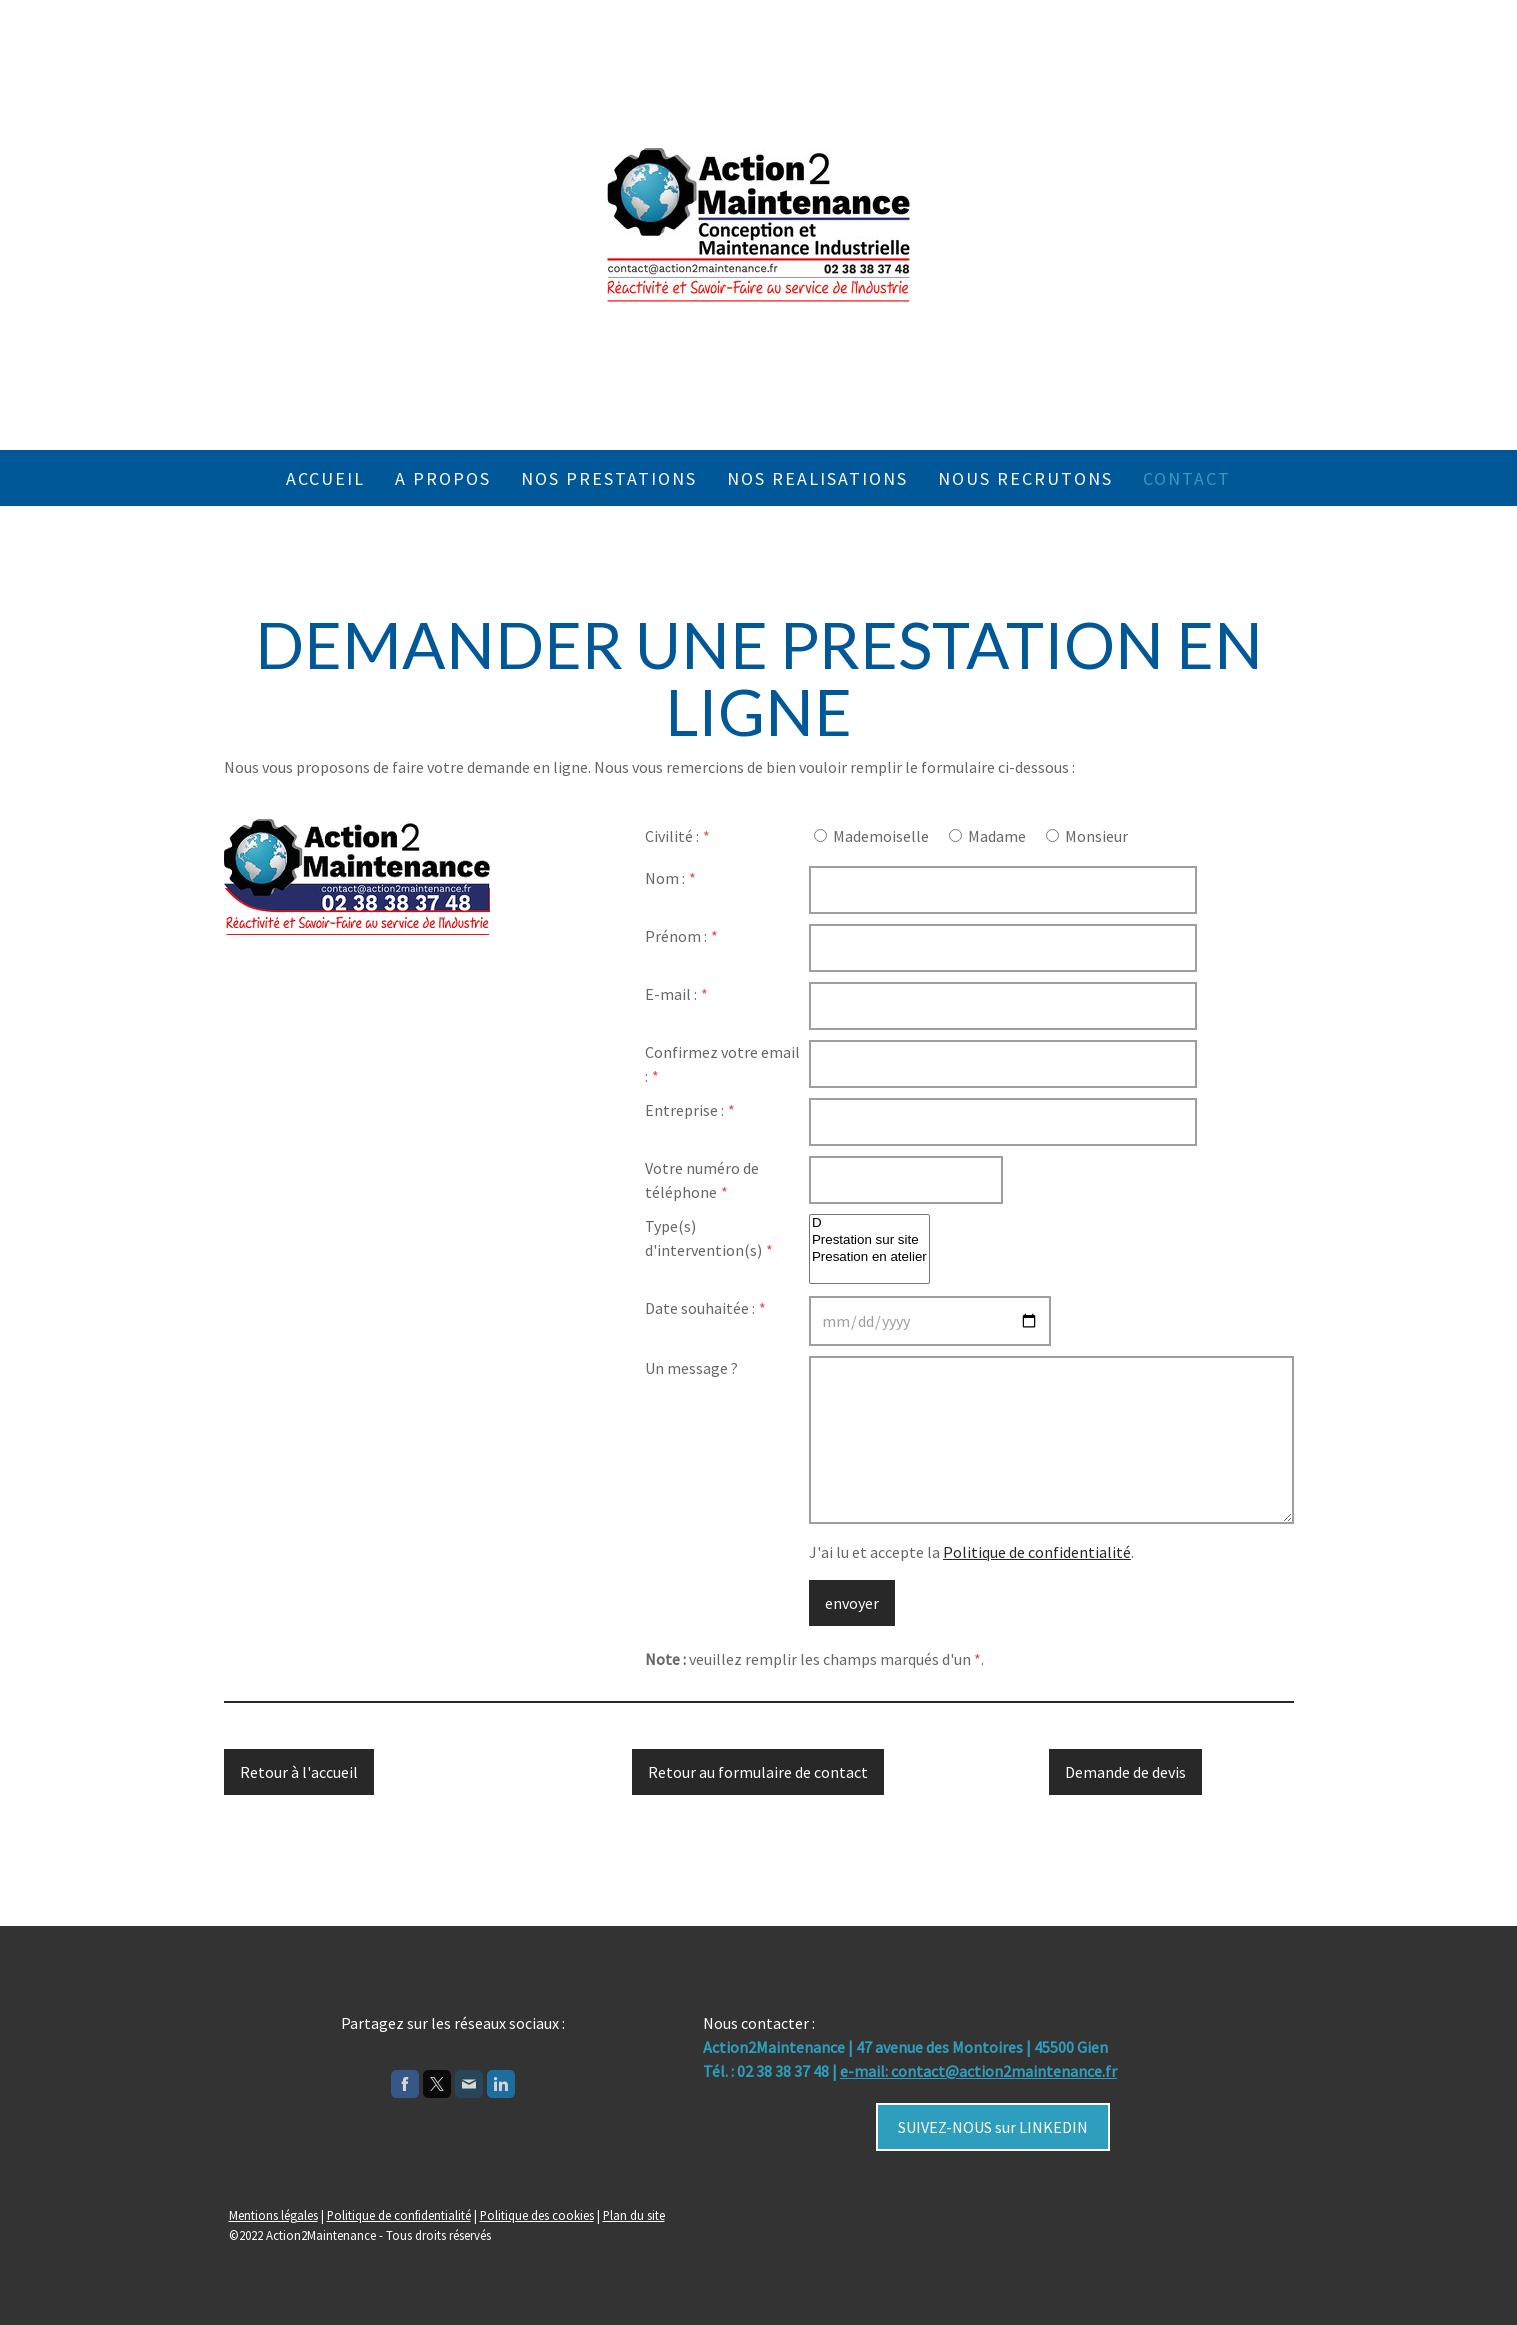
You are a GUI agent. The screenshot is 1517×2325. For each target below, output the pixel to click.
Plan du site (634, 2215)
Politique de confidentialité (1037, 1552)
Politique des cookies (537, 2215)
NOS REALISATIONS (817, 478)
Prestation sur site (869, 1240)
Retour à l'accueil (299, 1772)
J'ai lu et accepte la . (971, 1552)
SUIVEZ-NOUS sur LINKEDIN (993, 2127)
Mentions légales (273, 2215)
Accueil (325, 478)
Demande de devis (1125, 1772)
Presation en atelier (869, 1257)
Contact (1187, 478)
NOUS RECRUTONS (1025, 478)
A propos (443, 478)
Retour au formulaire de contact (758, 1772)
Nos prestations (609, 478)
